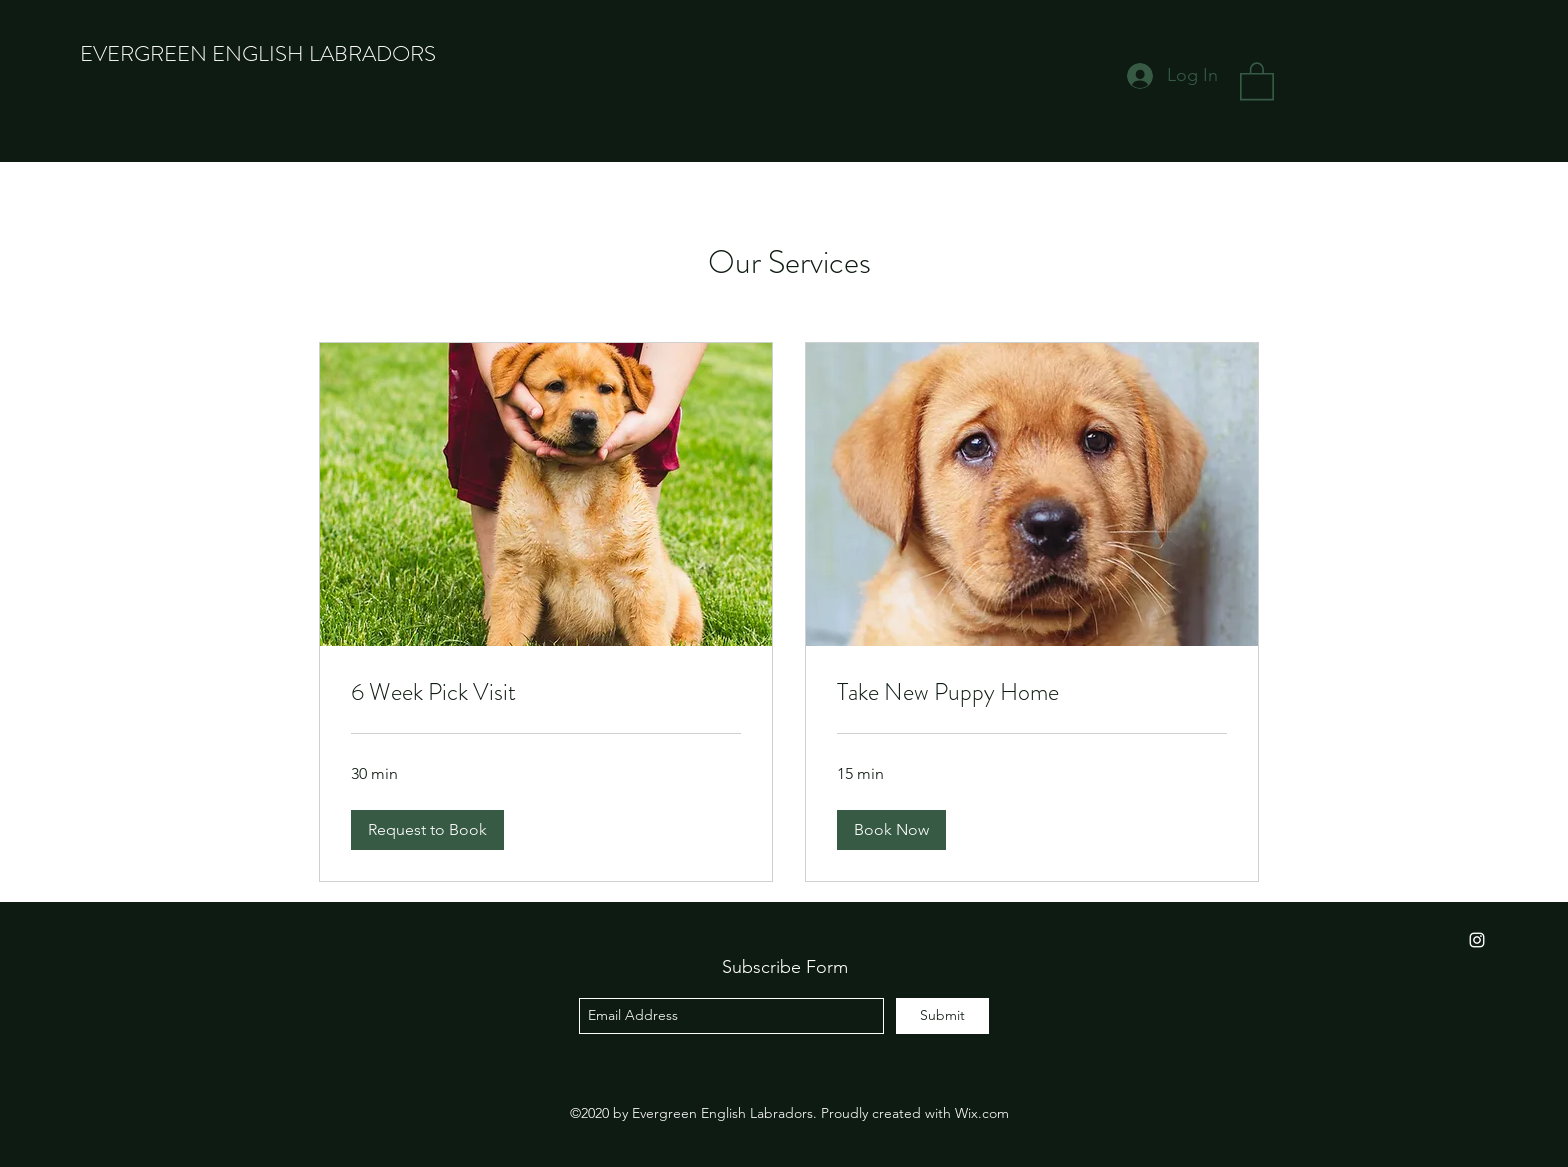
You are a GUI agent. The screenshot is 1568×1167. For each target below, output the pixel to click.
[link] (546, 693)
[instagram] (1477, 940)
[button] (1257, 80)
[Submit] (942, 1016)
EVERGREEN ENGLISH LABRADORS (258, 53)
